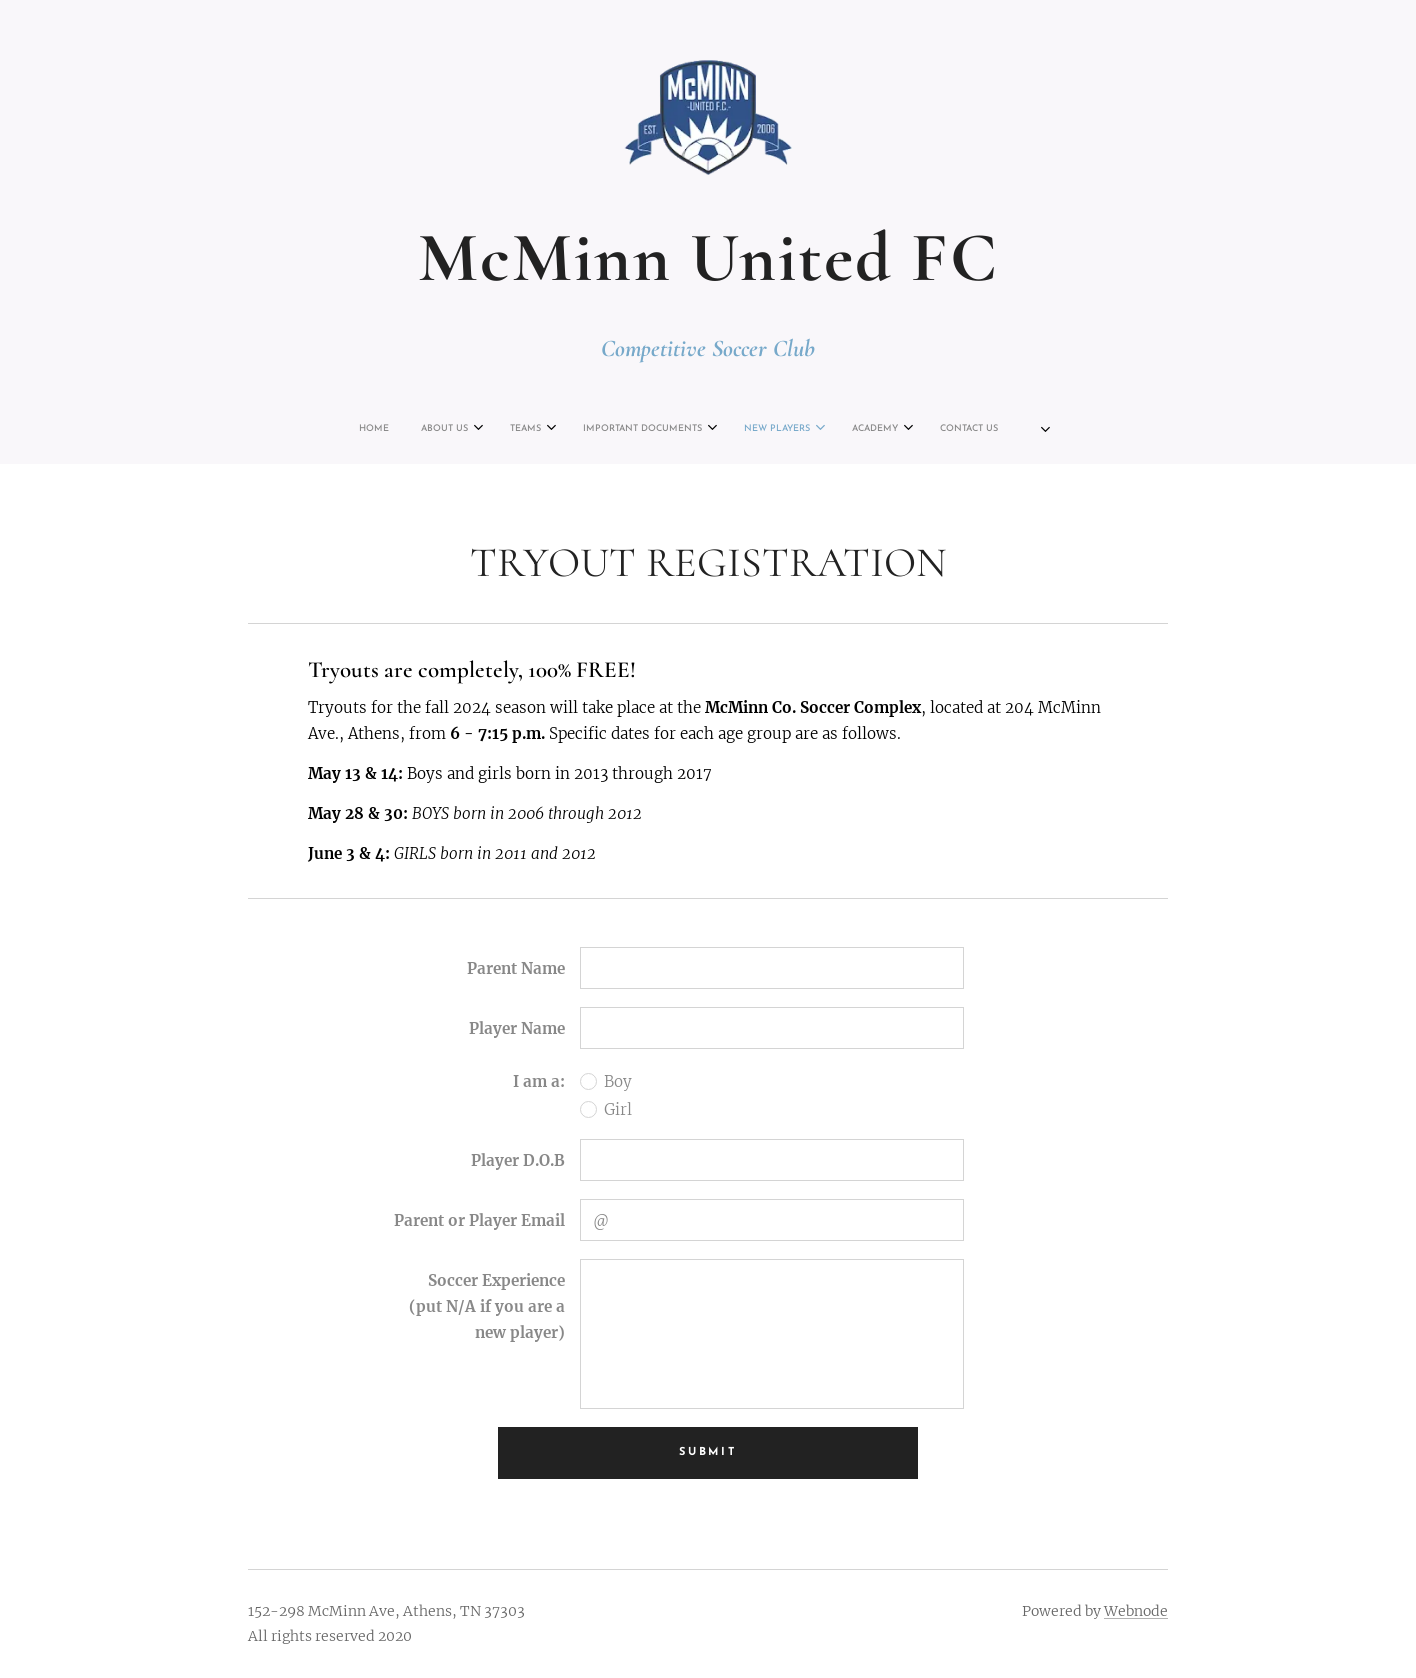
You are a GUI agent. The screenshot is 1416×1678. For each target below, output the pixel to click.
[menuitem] (563, 429)
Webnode (1136, 1611)
